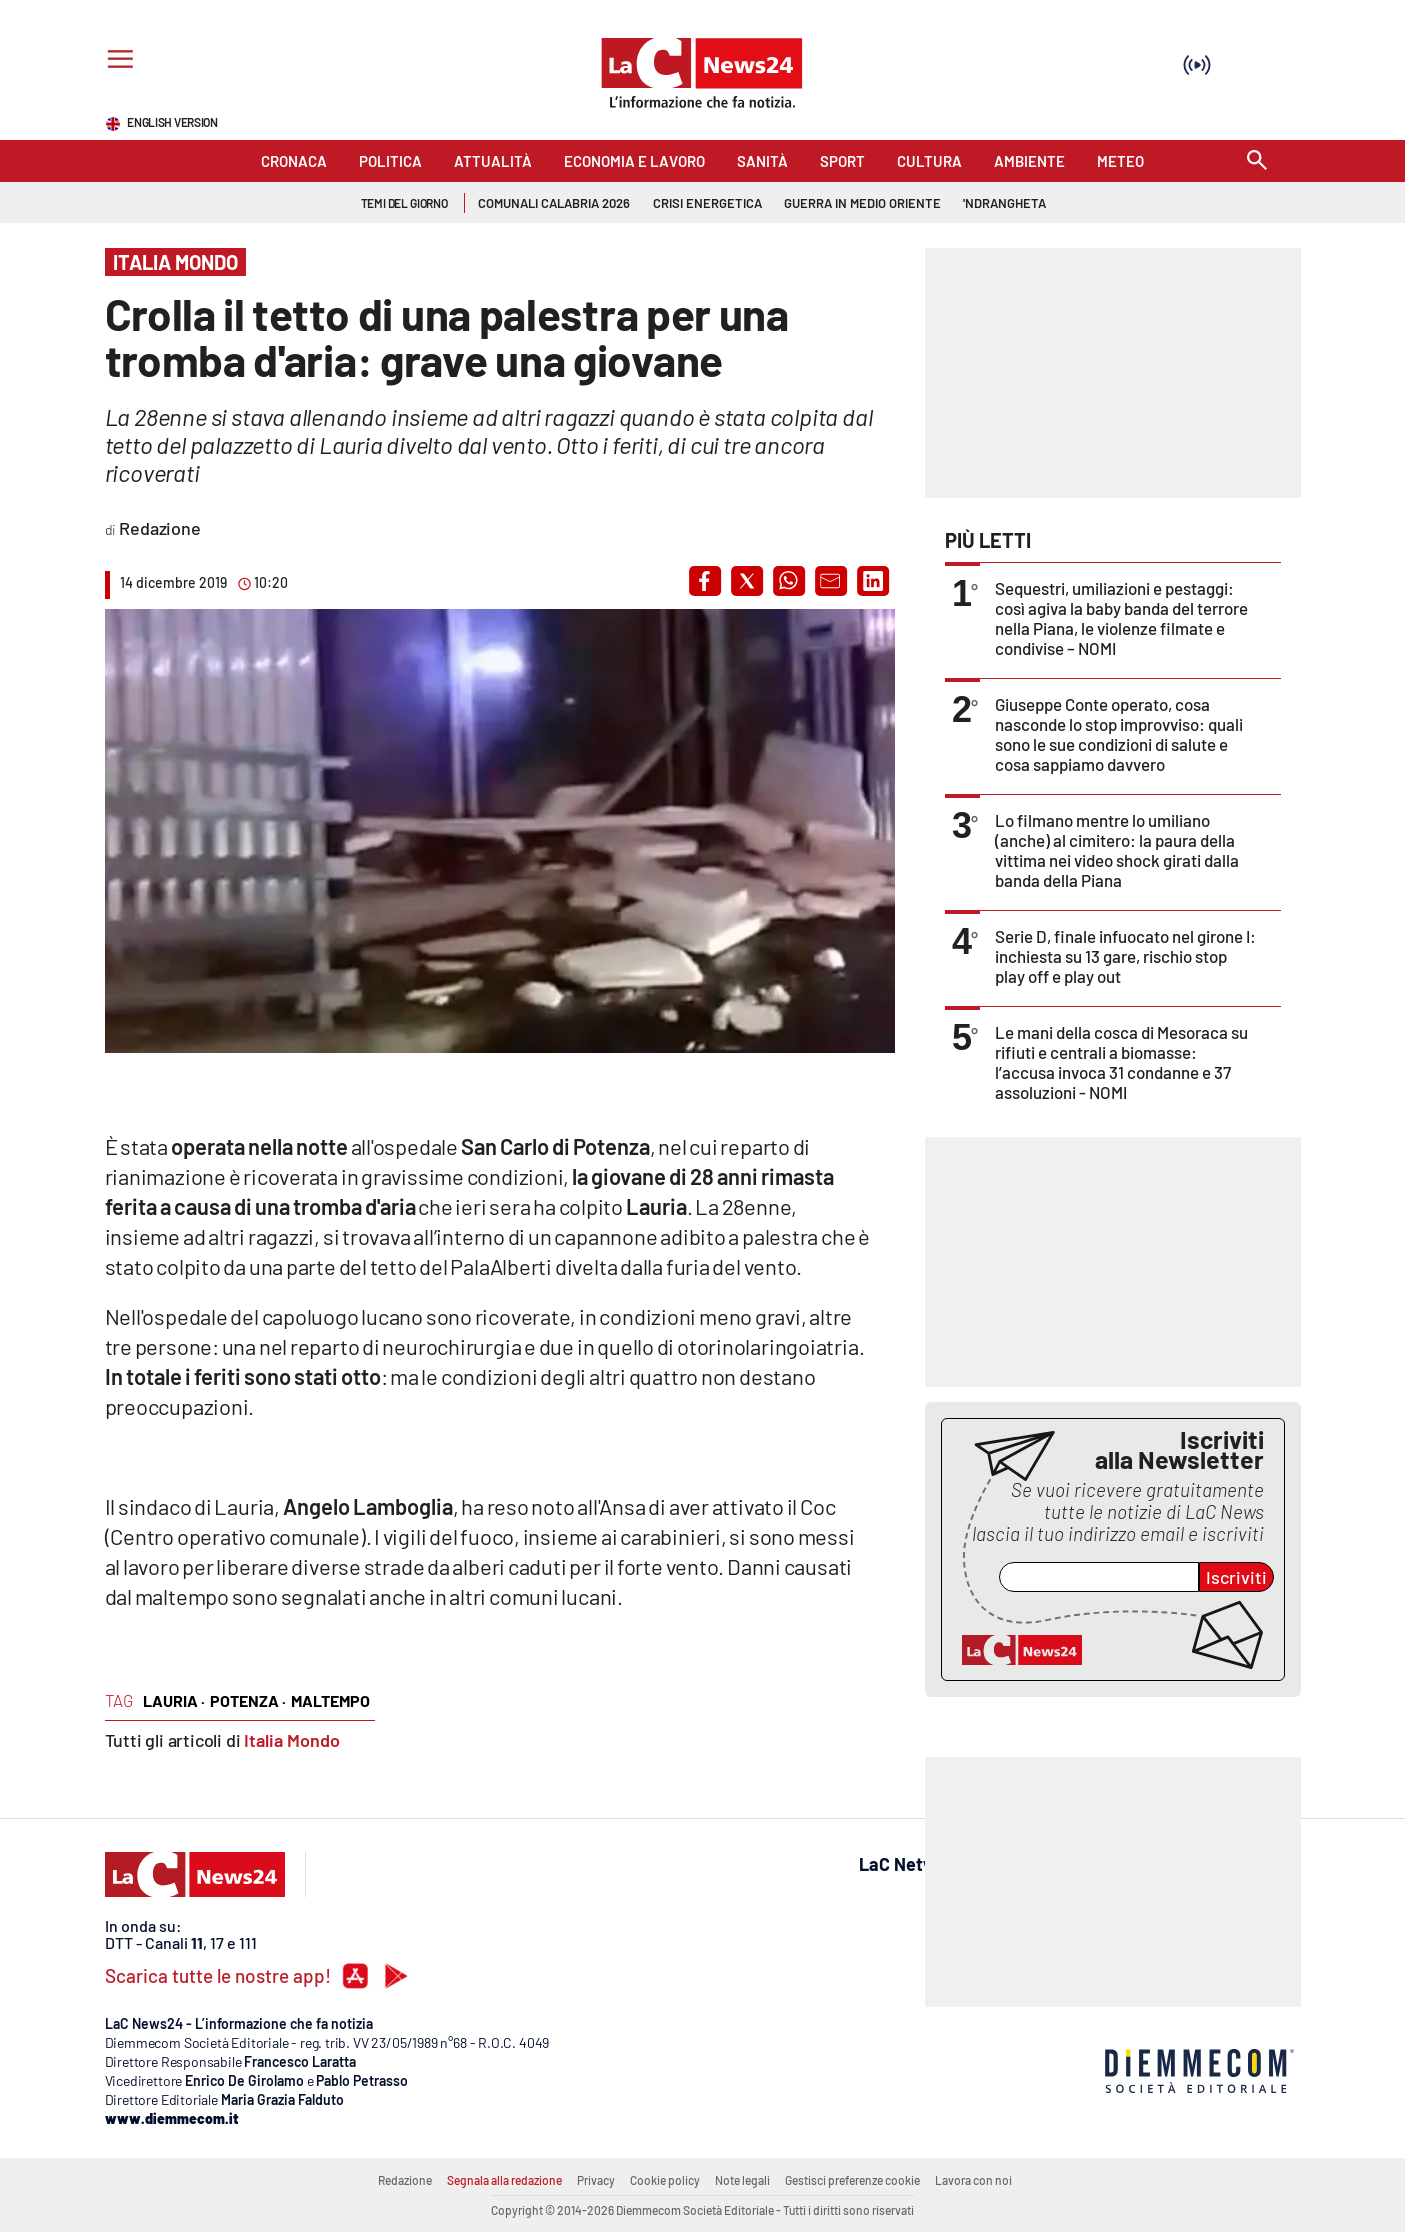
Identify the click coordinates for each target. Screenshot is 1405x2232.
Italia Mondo (292, 1740)
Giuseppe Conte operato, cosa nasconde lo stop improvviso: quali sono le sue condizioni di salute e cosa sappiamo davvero (1119, 734)
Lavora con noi (973, 2180)
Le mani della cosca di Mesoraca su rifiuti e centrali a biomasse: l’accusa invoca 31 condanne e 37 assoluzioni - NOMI (1121, 1062)
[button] (705, 581)
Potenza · (248, 1700)
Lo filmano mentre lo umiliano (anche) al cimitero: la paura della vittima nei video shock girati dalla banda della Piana (1117, 850)
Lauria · (174, 1700)
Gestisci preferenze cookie (852, 2180)
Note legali (742, 2180)
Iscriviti (1236, 1577)
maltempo (330, 1700)
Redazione (405, 2180)
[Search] (1257, 161)
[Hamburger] (116, 61)
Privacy (596, 2180)
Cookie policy (665, 2180)
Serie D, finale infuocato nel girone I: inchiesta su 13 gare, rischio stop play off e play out (1125, 956)
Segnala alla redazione (504, 2180)
